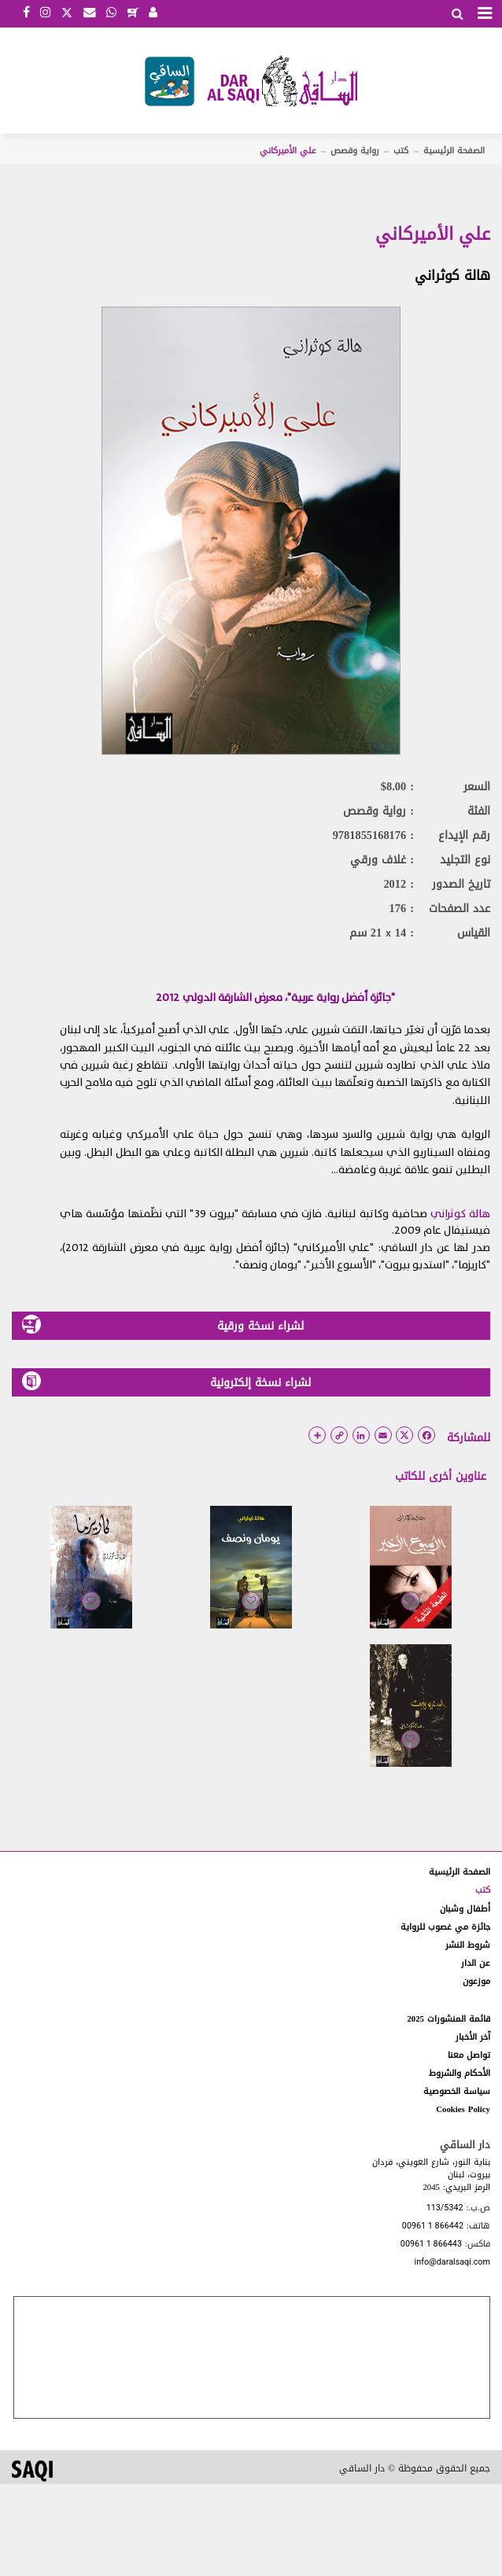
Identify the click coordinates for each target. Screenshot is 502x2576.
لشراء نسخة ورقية (163, 1325)
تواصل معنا (469, 2055)
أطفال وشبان (465, 1909)
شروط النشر (467, 1945)
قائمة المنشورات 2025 (448, 2019)
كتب (400, 150)
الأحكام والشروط (459, 2073)
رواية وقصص (354, 150)
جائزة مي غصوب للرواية (445, 1927)
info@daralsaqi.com (452, 2262)
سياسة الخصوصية (456, 2091)
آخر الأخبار (473, 2037)
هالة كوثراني (452, 275)
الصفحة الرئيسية (454, 150)
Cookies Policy (463, 2109)
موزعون (476, 1981)
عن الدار (475, 1963)
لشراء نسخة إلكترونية (166, 1382)
